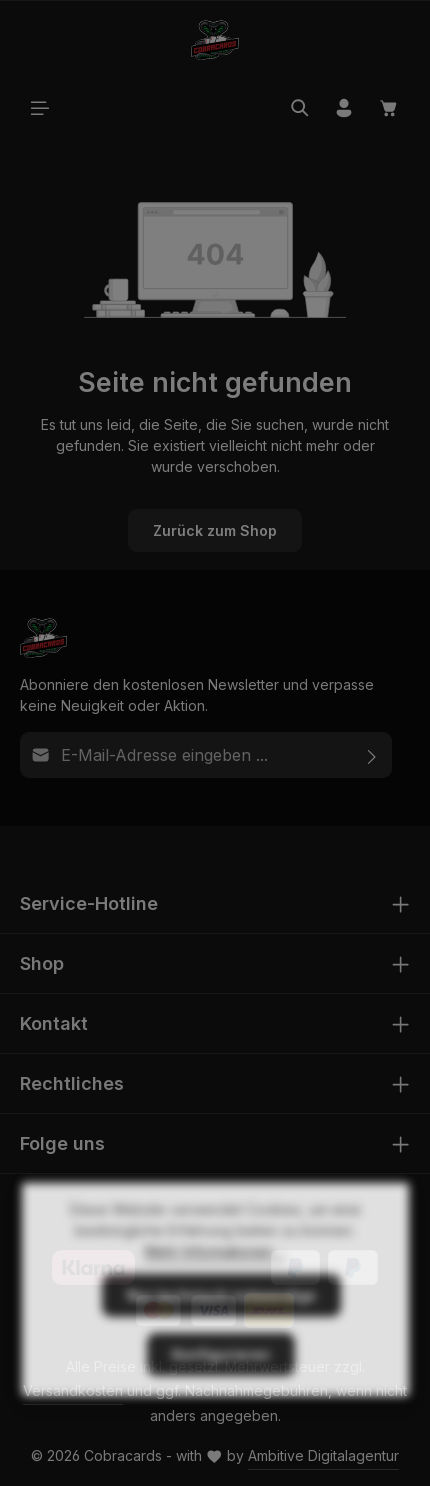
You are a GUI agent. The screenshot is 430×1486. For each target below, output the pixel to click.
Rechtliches (72, 1083)
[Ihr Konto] (344, 108)
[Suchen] (300, 108)
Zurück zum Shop (215, 530)
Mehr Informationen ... (215, 1292)
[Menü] (40, 108)
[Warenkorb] (389, 108)
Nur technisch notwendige (221, 1336)
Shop (42, 963)
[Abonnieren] (372, 755)
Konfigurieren (221, 1395)
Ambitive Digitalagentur (323, 1455)
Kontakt (54, 1023)
